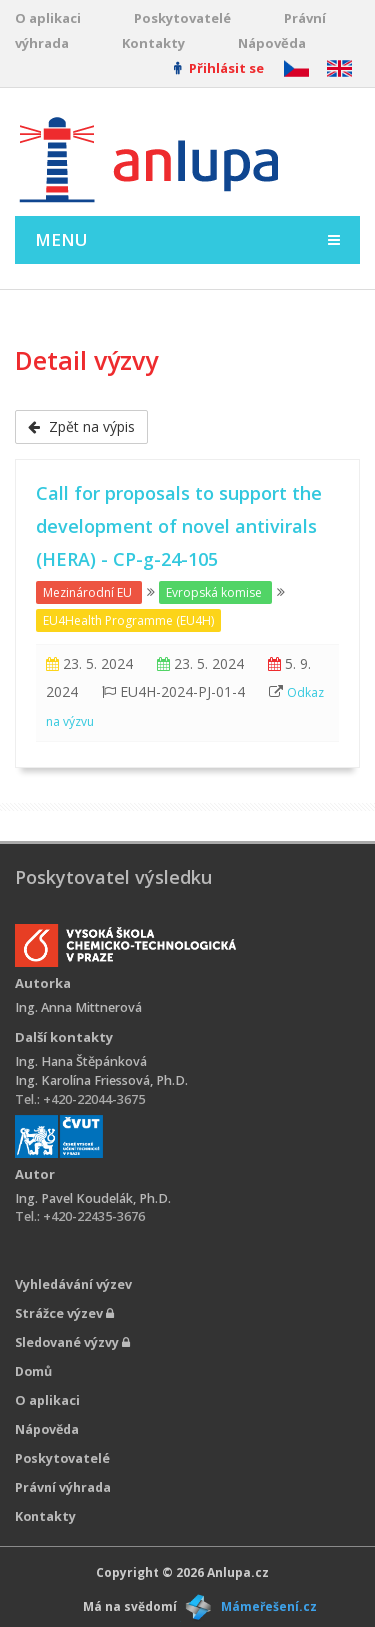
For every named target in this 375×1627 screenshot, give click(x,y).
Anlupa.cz (238, 1572)
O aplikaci (48, 18)
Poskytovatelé (182, 18)
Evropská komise (214, 592)
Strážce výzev (64, 1313)
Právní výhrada (63, 1487)
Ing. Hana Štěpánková (81, 1061)
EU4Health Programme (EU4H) (128, 620)
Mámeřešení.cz (269, 1606)
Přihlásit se (219, 68)
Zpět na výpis (81, 426)
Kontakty (153, 43)
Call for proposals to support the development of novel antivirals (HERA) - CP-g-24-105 (179, 526)
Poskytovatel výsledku (113, 877)
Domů (33, 1371)
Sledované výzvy (72, 1342)
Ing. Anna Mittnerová (78, 1007)
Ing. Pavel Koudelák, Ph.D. (93, 1198)
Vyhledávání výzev (73, 1284)
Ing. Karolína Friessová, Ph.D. (101, 1080)
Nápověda (272, 43)
